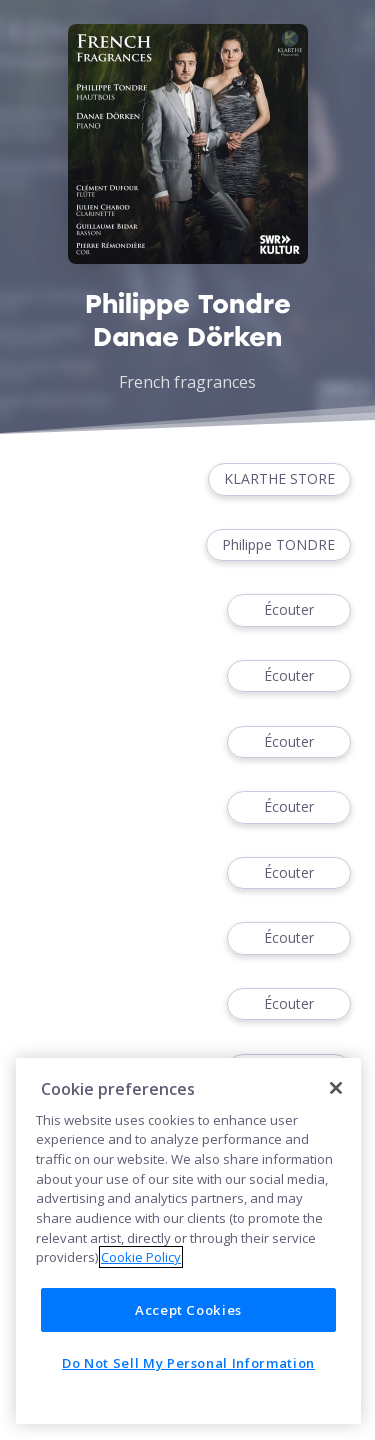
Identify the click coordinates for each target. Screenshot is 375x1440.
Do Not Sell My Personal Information (188, 1363)
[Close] (336, 1088)
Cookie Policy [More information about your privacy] (141, 1257)
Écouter (289, 610)
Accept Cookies (188, 1310)
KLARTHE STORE (279, 479)
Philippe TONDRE (278, 545)
